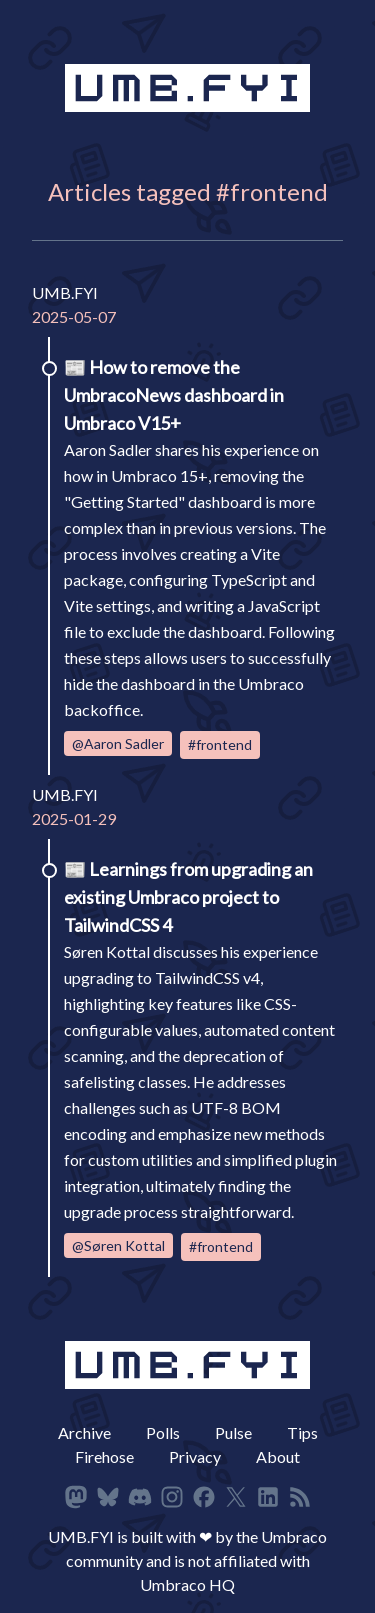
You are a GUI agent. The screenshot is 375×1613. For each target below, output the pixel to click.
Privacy (195, 1456)
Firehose (104, 1456)
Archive (84, 1432)
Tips (302, 1432)
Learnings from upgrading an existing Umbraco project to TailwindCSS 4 (188, 897)
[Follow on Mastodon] (76, 1497)
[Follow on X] (236, 1497)
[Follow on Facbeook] (204, 1497)
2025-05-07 (74, 316)
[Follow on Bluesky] (108, 1497)
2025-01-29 (74, 818)
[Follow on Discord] (140, 1497)
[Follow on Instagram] (172, 1497)
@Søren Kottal (118, 1245)
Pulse (233, 1432)
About (278, 1456)
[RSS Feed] (300, 1497)
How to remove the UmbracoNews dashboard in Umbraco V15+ (174, 395)
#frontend (220, 744)
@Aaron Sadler (118, 743)
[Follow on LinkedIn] (268, 1497)
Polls (163, 1432)
